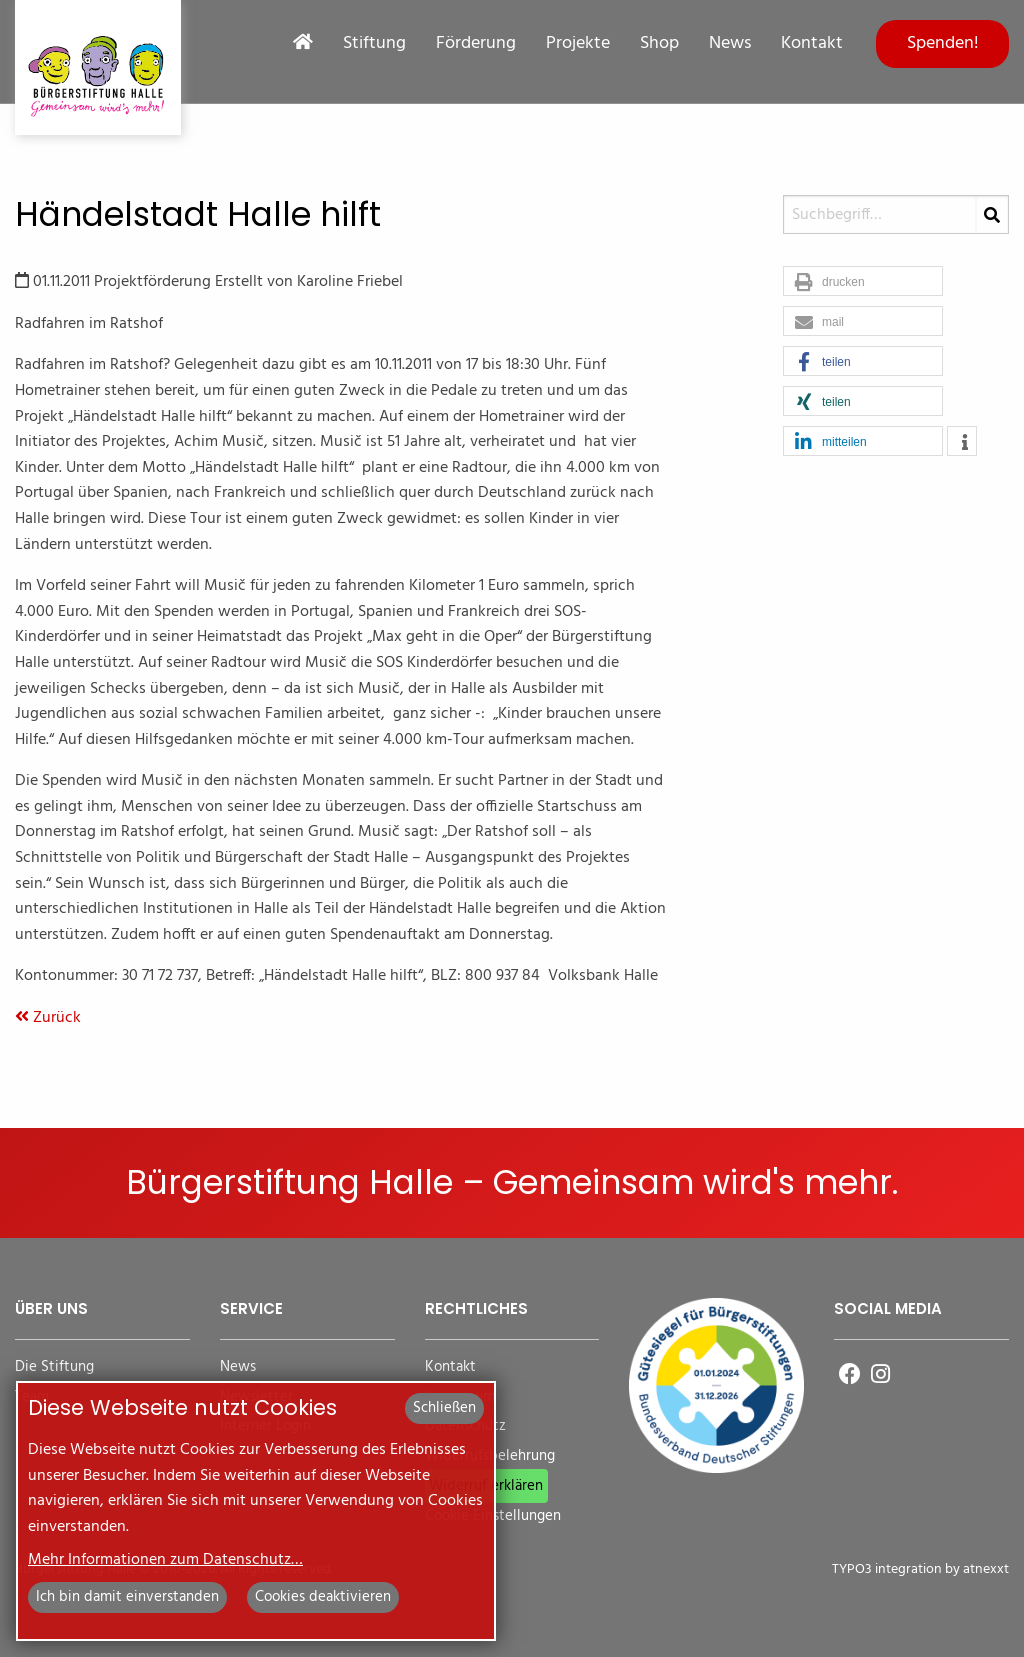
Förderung (476, 44)
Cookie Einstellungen (493, 1516)
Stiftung (374, 44)
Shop (659, 44)
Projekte (578, 44)
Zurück (48, 1018)
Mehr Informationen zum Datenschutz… (165, 1560)
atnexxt (986, 1569)
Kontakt (812, 44)
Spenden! (943, 43)
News (730, 44)
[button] (863, 282)
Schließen (444, 1408)
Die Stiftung (54, 1367)
